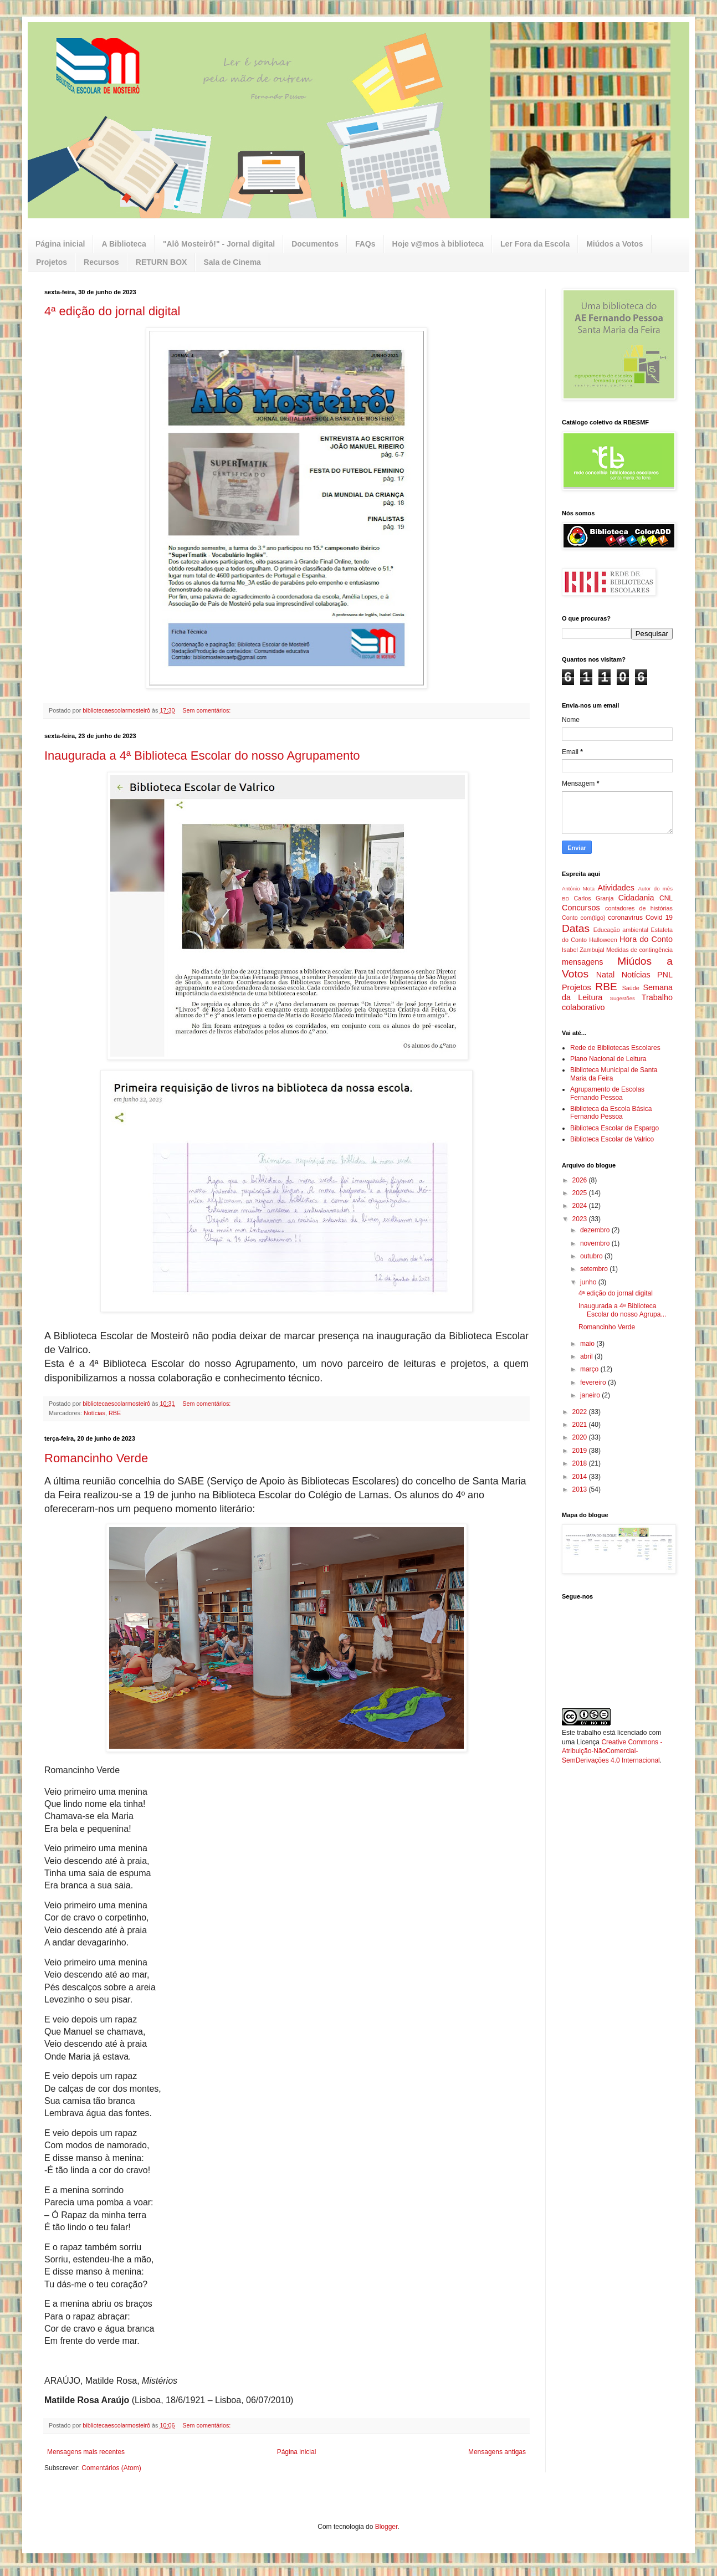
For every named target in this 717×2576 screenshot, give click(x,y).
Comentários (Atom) (111, 2468)
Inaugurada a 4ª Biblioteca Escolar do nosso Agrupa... (622, 1310)
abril (587, 1356)
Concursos (581, 907)
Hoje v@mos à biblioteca (438, 243)
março (590, 1369)
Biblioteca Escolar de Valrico (612, 1139)
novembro (596, 1243)
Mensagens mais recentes (86, 2452)
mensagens (582, 961)
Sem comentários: (207, 710)
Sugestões (622, 998)
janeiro (591, 1395)
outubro (592, 1256)
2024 (580, 1206)
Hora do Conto (646, 939)
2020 (580, 1437)
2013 (580, 1489)
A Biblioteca (123, 243)
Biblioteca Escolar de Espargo (614, 1128)
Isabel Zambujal (583, 949)
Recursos (101, 262)
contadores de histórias (639, 908)
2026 (580, 1180)
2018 (580, 1463)
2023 (580, 1219)
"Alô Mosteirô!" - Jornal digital (219, 243)
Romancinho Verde (96, 1458)
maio (588, 1344)
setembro (595, 1269)
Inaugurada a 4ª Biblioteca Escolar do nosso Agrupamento (202, 755)
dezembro (596, 1230)
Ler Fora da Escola (535, 243)
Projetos (51, 262)
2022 (580, 1412)
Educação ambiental (620, 929)
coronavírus (625, 917)
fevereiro (594, 1382)
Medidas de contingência (639, 949)
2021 (580, 1424)
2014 (580, 1477)
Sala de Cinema (232, 262)
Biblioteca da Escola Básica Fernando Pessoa (611, 1112)
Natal (605, 974)
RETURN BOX (161, 262)
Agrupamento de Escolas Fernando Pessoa (607, 1093)
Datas (576, 928)
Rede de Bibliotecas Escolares (615, 1048)
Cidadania (636, 897)
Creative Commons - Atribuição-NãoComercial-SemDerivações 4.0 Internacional (612, 1751)
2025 (580, 1193)
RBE (115, 1413)
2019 (580, 1451)
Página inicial (60, 243)
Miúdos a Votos (614, 243)
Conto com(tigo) (584, 917)
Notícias (94, 1413)
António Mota (578, 888)
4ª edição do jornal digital (112, 311)
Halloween (603, 939)
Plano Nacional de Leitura (608, 1059)
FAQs (365, 243)
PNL (665, 974)
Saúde (630, 988)
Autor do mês (655, 888)
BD (565, 898)
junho (589, 1282)
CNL (666, 898)
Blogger (386, 2527)
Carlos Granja (593, 898)
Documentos (315, 243)
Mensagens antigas (497, 2452)
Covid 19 (659, 917)
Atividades (616, 887)
